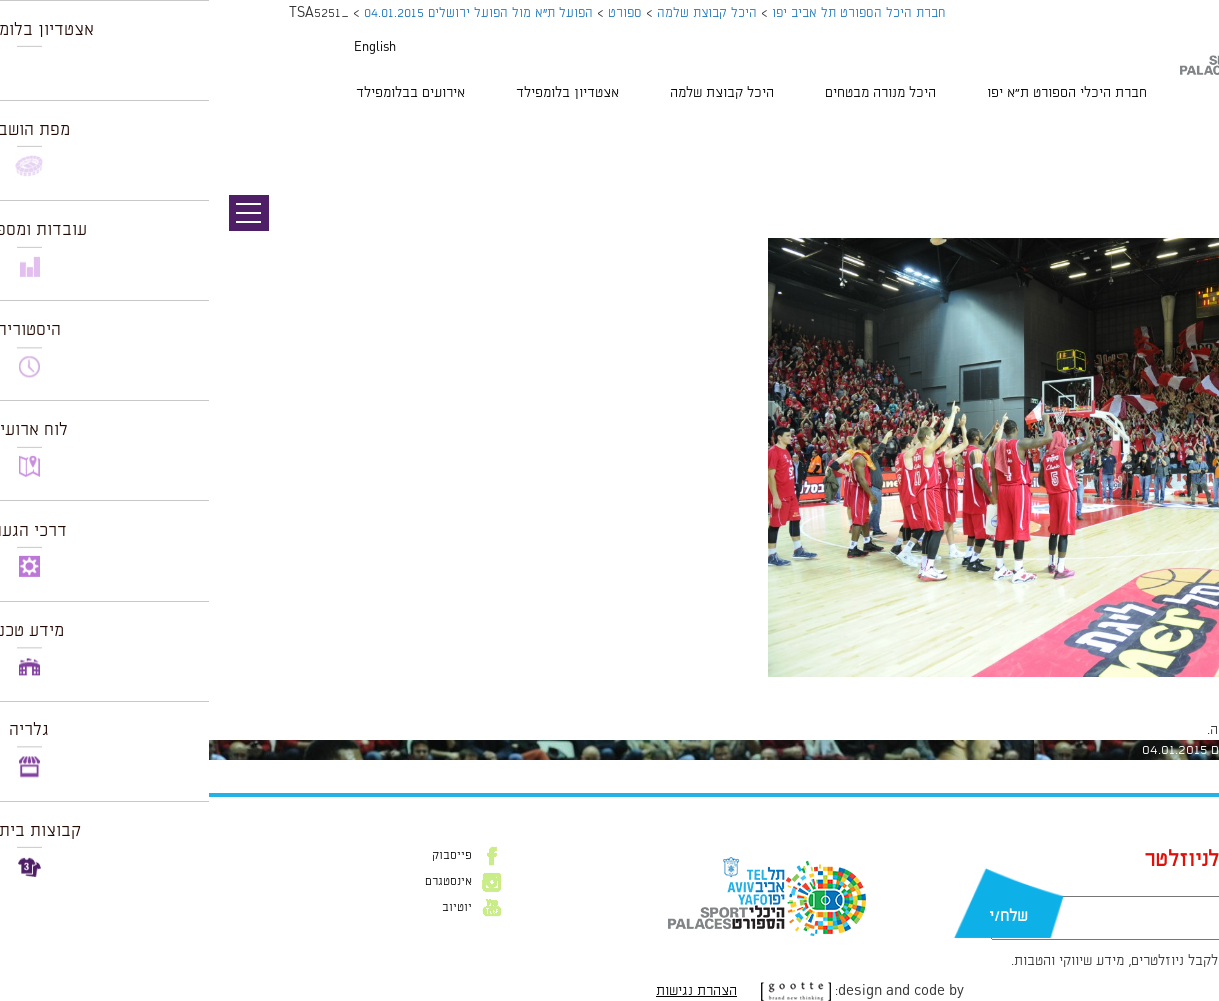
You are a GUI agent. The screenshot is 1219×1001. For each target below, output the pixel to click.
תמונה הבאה (1184, 150)
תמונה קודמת (1181, 130)
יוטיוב (248, 908)
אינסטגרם (239, 882)
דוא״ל (1050, 886)
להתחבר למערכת (1153, 730)
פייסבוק (243, 856)
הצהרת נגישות (487, 991)
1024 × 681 (1089, 687)
